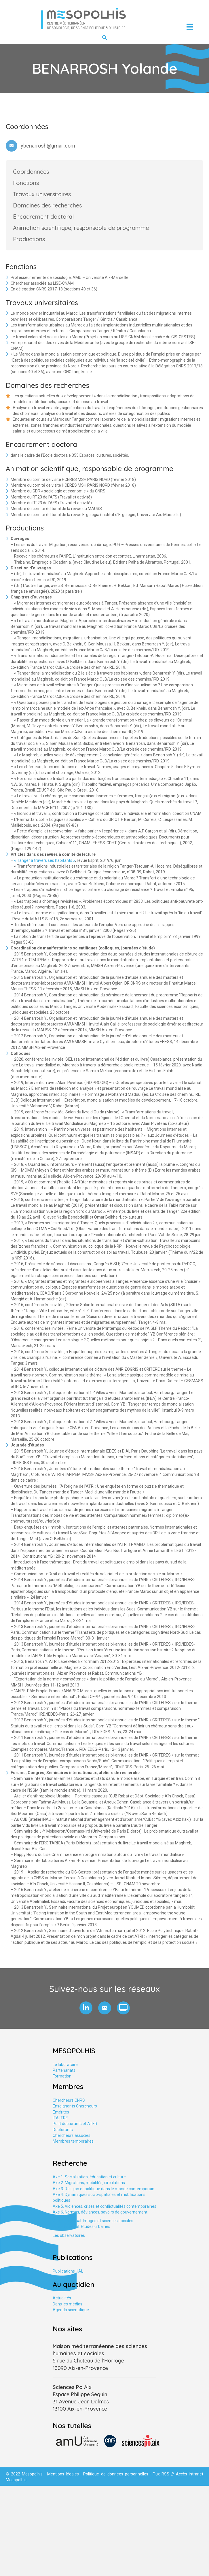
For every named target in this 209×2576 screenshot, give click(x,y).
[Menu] (190, 27)
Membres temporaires (73, 2141)
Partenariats (64, 2070)
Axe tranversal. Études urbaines (81, 2226)
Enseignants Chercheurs (75, 2106)
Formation (62, 2076)
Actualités (62, 2298)
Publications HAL (68, 2271)
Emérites (61, 2112)
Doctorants (63, 2129)
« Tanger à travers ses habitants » (44, 860)
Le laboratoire (65, 2064)
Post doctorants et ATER (75, 2123)
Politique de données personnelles (115, 2474)
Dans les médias (67, 2304)
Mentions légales (63, 2474)
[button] (85, 2007)
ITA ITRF (60, 2118)
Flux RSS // (164, 2474)
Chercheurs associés (71, 2135)
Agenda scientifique (71, 2309)
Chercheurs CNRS (69, 2100)
